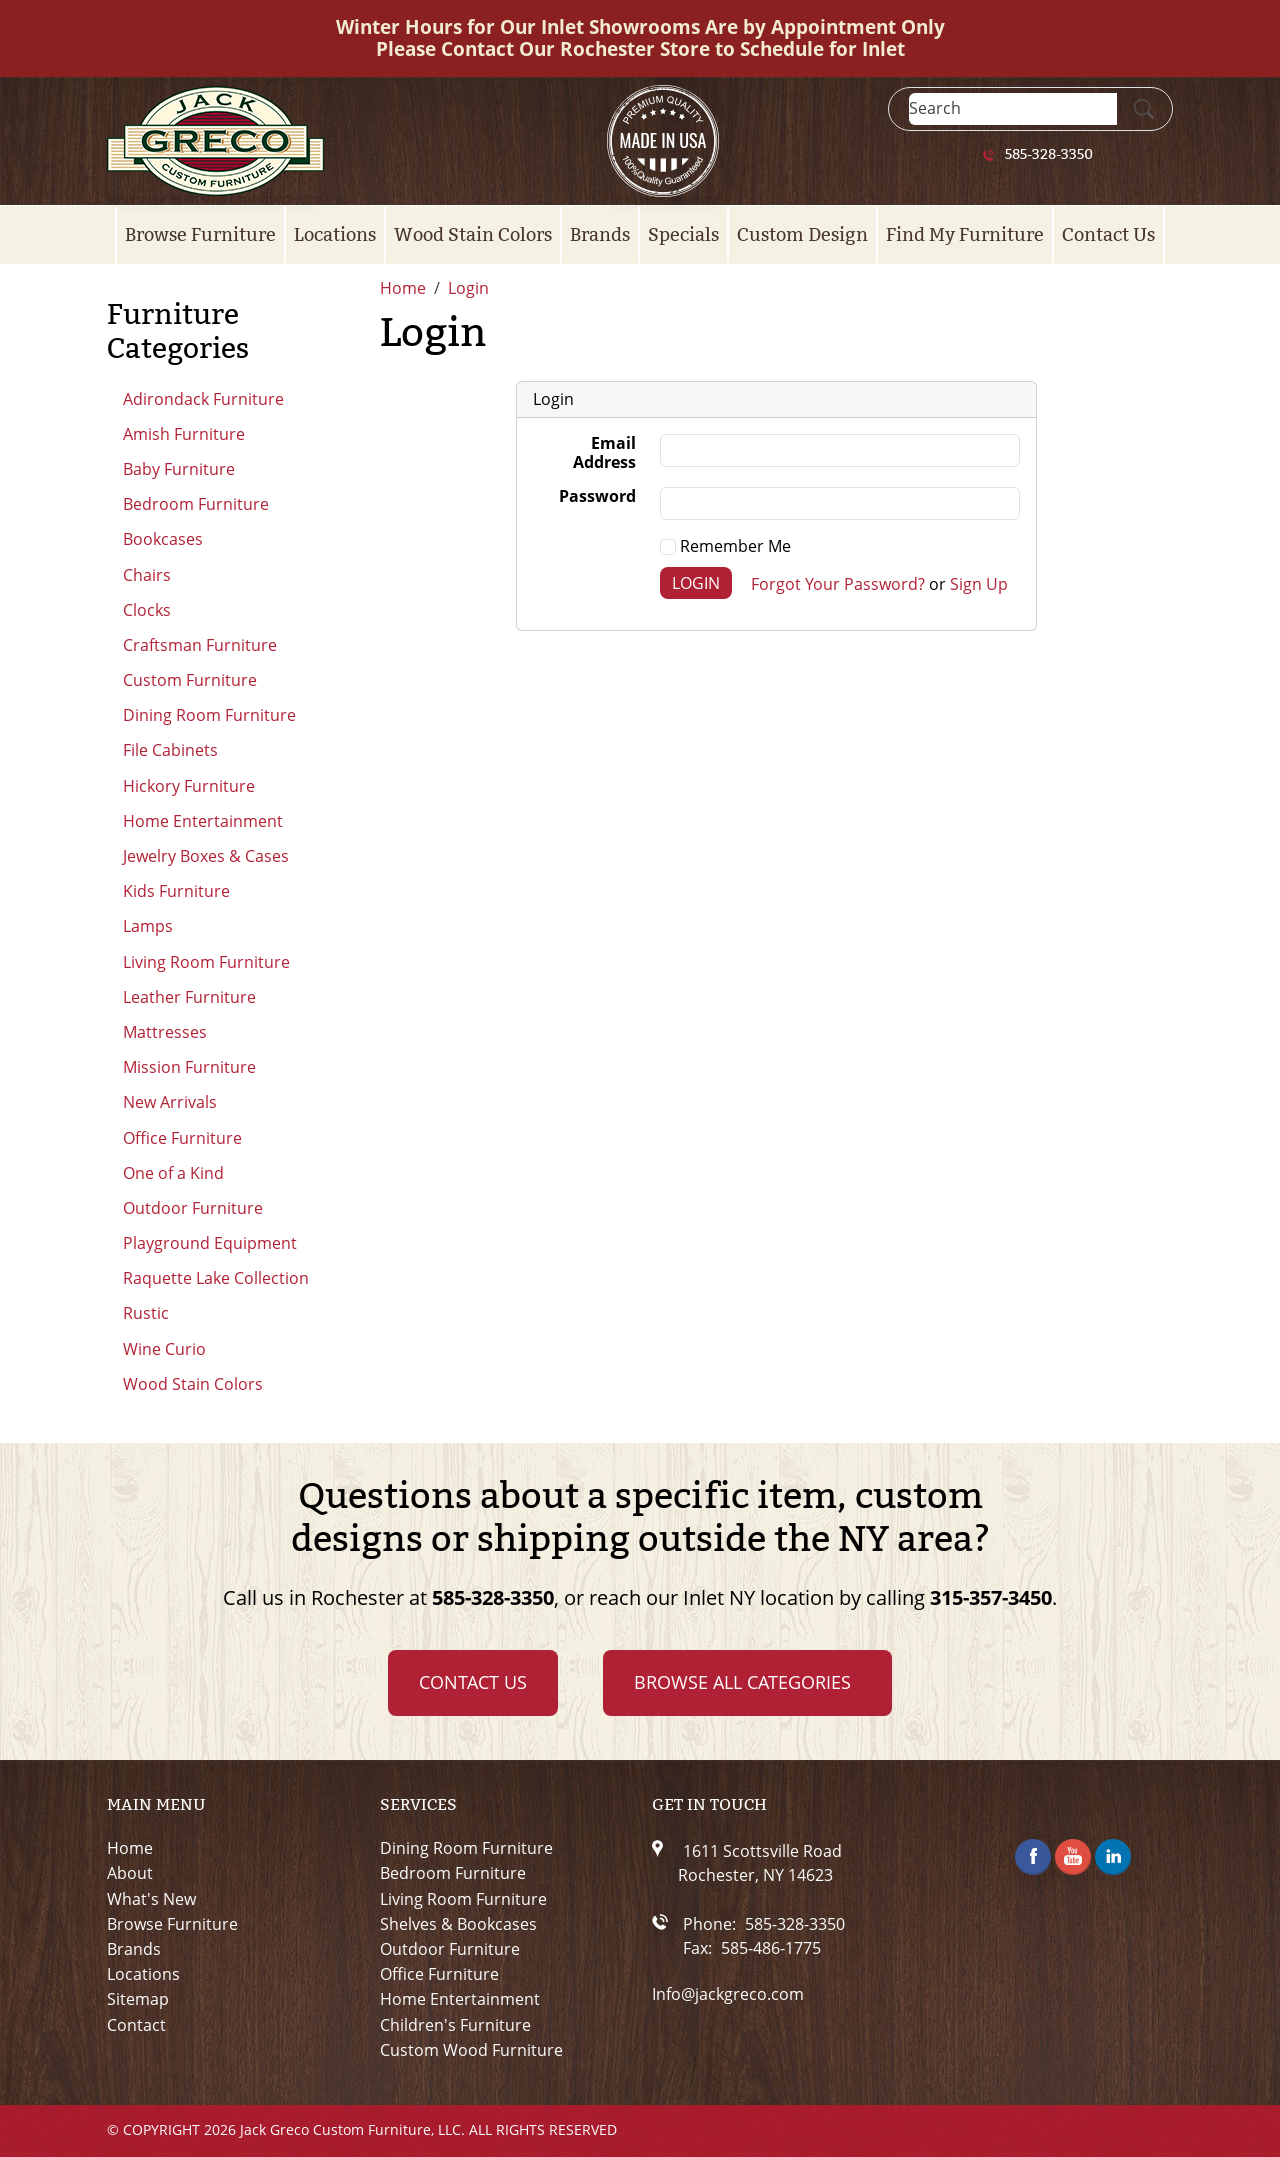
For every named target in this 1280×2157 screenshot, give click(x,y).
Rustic (146, 1313)
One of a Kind (173, 1173)
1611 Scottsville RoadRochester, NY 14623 (760, 1863)
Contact (136, 2025)
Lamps (148, 926)
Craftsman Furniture (200, 645)
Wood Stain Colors (473, 235)
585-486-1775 (771, 1948)
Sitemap (138, 1999)
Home (130, 1848)
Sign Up (979, 583)
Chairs (147, 575)
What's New (151, 1899)
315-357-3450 (991, 1597)
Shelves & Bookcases (458, 1924)
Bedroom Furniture (196, 504)
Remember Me (725, 546)
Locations (335, 235)
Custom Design (802, 235)
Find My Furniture (965, 235)
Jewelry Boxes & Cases (206, 856)
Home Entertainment (203, 821)
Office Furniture (182, 1138)
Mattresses (165, 1032)
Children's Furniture (455, 2025)
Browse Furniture (200, 235)
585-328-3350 (1049, 155)
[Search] (1013, 108)
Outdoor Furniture (193, 1208)
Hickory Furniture (189, 786)
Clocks (147, 610)
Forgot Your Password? (838, 583)
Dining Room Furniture (209, 715)
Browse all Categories (742, 1682)
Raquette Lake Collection (216, 1278)
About (130, 1873)
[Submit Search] (1144, 109)
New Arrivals (170, 1102)
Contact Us (1108, 235)
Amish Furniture (184, 434)
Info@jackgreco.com (728, 1994)
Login (696, 583)
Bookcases (163, 539)
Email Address (604, 453)
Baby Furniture (179, 469)
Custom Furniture (190, 680)
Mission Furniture (189, 1067)
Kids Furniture (176, 891)
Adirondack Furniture (203, 399)
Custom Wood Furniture (471, 2050)
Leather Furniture (189, 997)
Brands (600, 235)
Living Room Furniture (206, 962)
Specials (683, 235)
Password (597, 497)
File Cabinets (170, 750)
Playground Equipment (210, 1243)
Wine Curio (164, 1349)
